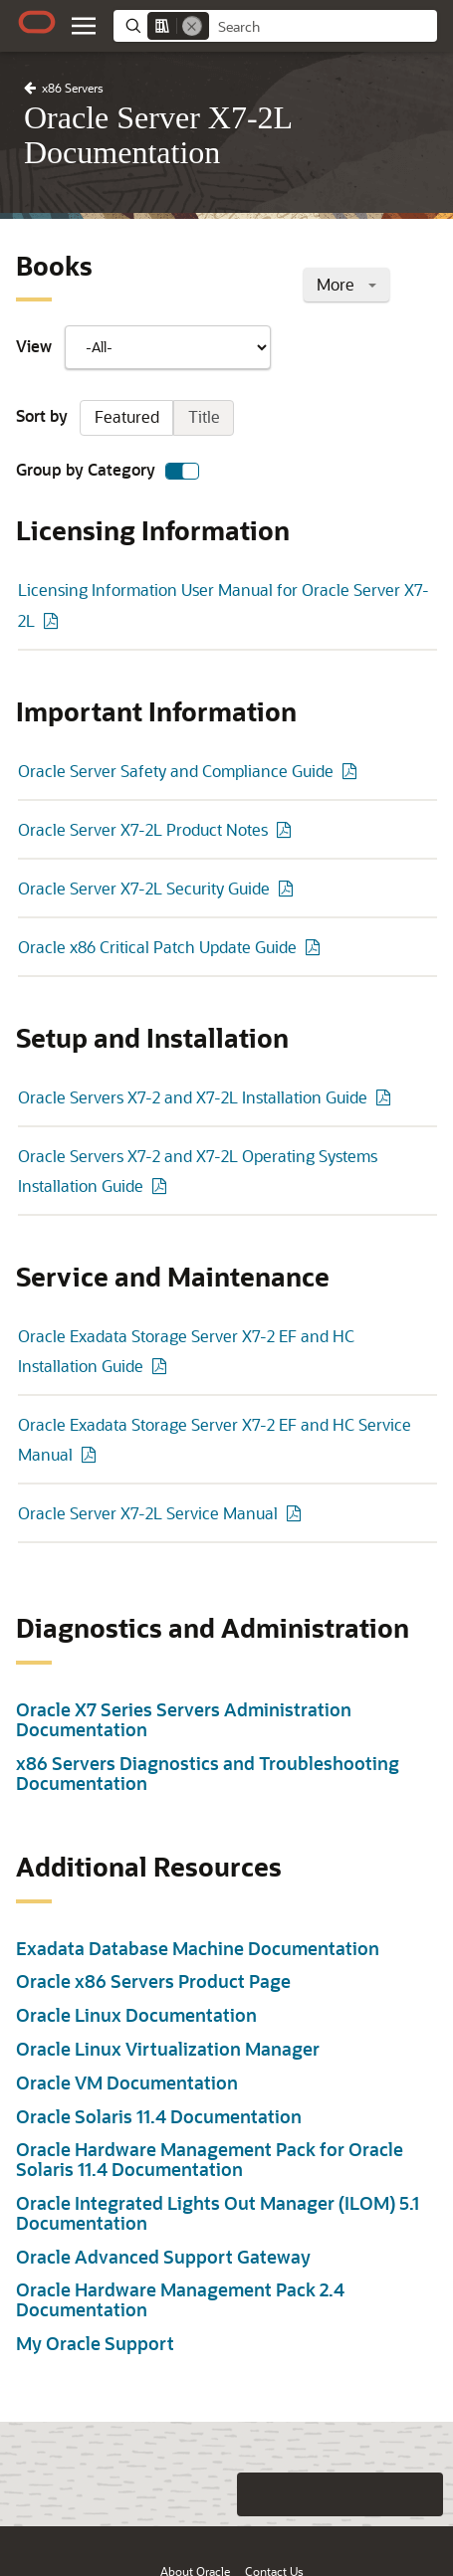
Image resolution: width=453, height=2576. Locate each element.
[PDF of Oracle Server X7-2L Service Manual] (297, 1512)
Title (204, 416)
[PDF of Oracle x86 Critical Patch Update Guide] (316, 946)
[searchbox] (323, 27)
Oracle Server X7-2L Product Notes (143, 829)
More (346, 284)
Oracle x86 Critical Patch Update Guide (157, 946)
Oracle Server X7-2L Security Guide (144, 888)
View (143, 347)
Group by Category (107, 471)
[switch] (182, 471)
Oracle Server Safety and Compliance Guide (176, 770)
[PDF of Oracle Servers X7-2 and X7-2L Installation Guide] (386, 1097)
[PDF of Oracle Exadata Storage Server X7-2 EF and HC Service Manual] (92, 1454)
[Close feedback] (179, 2494)
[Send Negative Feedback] (381, 2494)
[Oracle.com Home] (37, 22)
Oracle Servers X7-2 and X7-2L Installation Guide (192, 1097)
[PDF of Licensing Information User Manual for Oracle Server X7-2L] (54, 620)
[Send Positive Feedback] (421, 2494)
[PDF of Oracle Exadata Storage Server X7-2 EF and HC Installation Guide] (162, 1365)
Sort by (125, 418)
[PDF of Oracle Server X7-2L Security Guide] (289, 888)
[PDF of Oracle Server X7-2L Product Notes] (287, 829)
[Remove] (192, 26)
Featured (127, 416)
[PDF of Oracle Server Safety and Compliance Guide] (352, 770)
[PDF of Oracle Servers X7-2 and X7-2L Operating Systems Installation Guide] (162, 1185)
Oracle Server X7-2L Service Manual (148, 1512)
